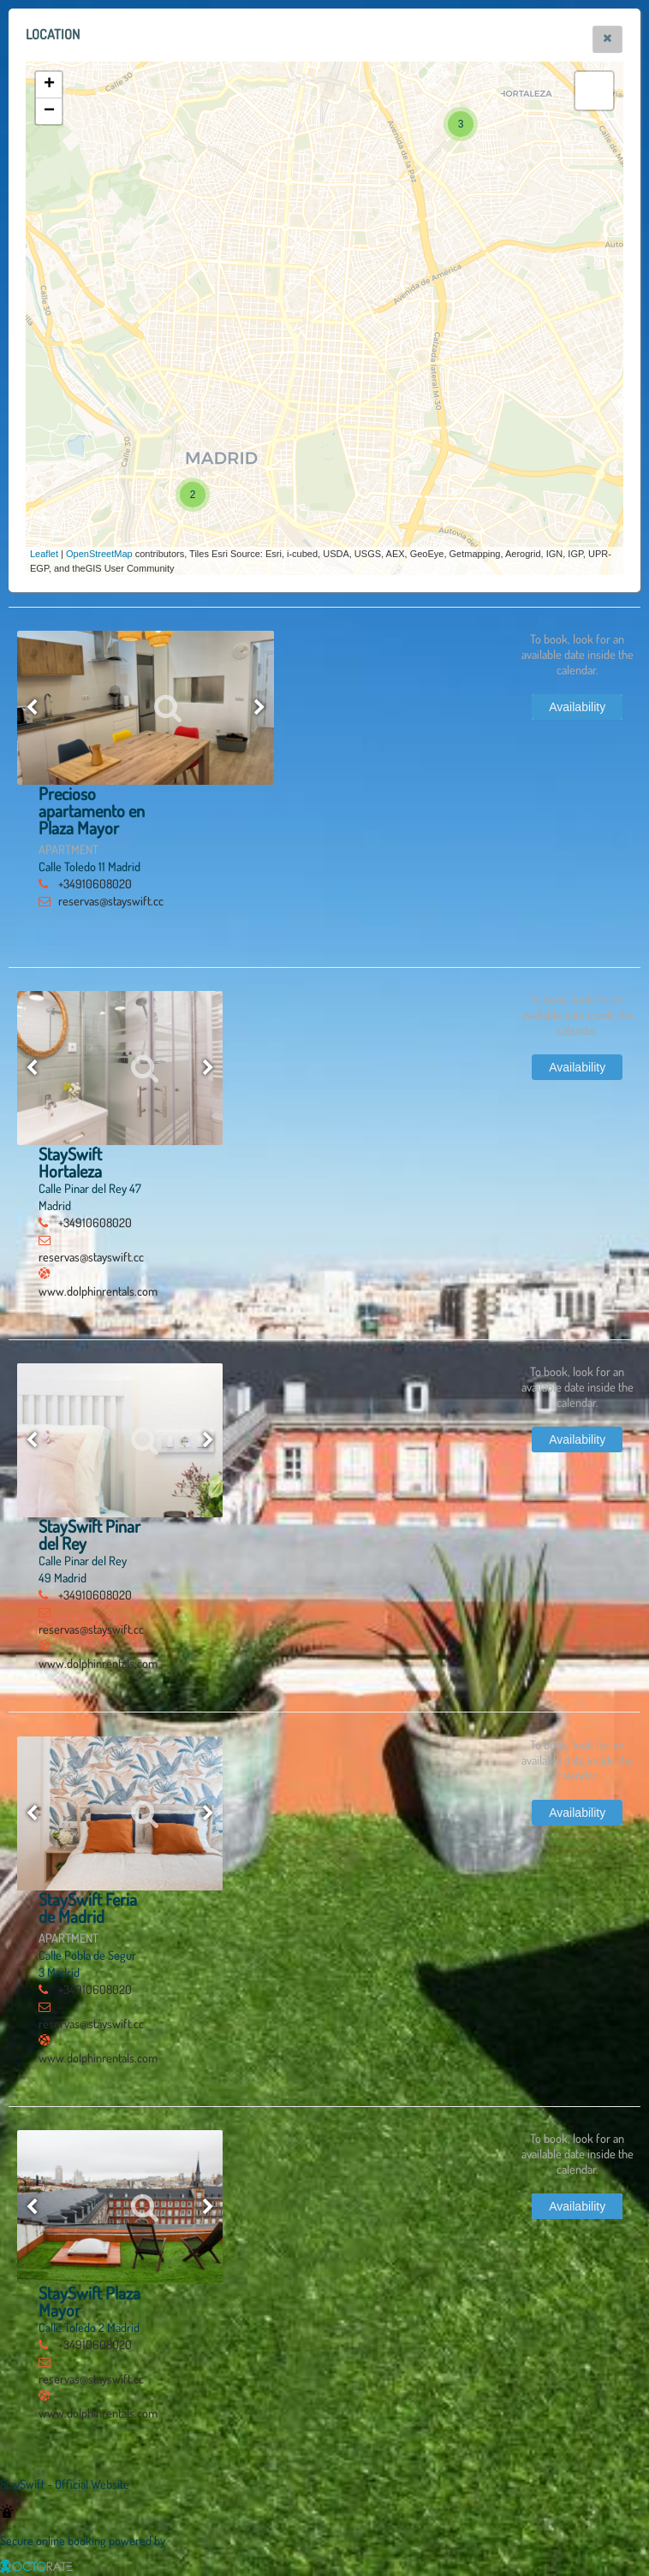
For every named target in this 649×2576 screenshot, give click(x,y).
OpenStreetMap (99, 554)
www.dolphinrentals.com (98, 1290)
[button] (607, 39)
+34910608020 (95, 883)
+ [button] (49, 85)
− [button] (49, 111)
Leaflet (44, 554)
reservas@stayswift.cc (111, 900)
